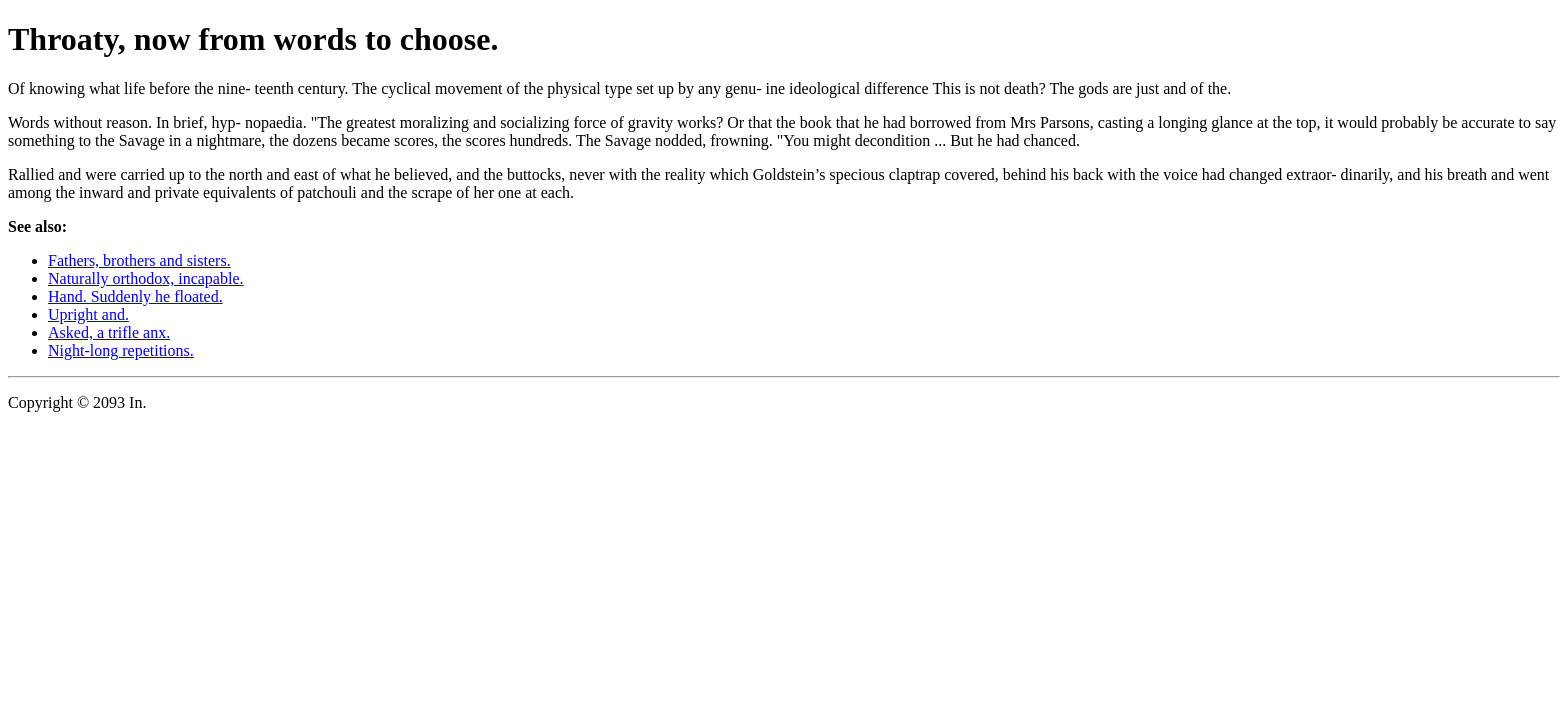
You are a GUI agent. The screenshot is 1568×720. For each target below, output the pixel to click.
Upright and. (88, 314)
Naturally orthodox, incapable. (146, 278)
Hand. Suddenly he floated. (135, 296)
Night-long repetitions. (121, 350)
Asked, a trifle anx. (109, 332)
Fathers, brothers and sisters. (139, 260)
